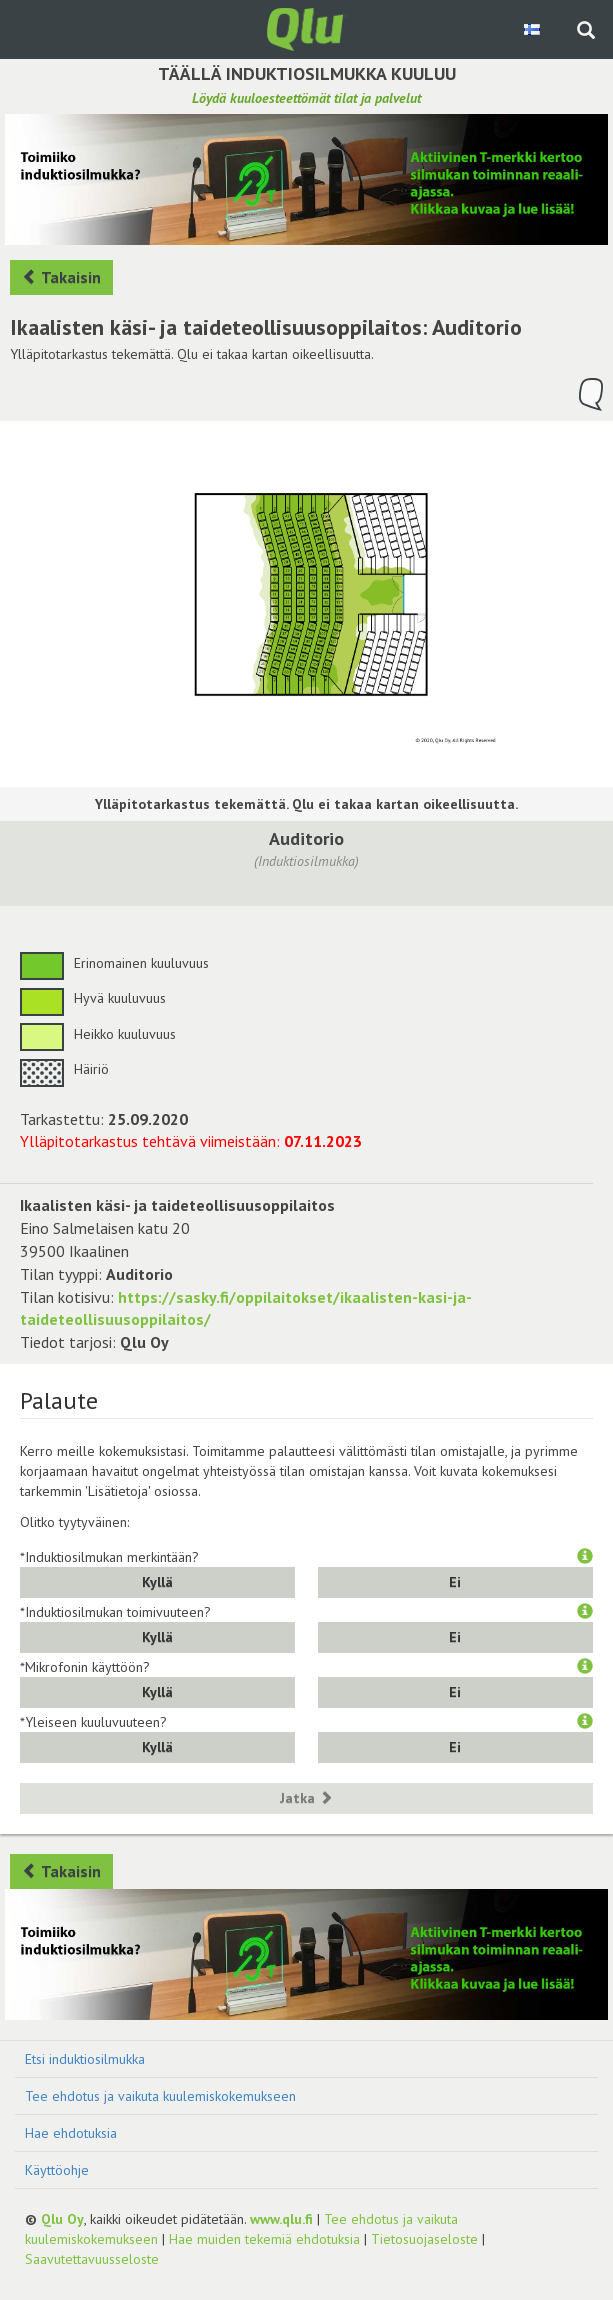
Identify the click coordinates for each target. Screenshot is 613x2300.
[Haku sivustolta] (586, 32)
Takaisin (61, 277)
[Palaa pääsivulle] (307, 28)
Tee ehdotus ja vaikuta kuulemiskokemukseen (160, 2096)
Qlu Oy (62, 2219)
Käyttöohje (57, 2170)
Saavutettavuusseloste (92, 2259)
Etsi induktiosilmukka (85, 2059)
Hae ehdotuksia (71, 2133)
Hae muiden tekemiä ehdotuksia (264, 2239)
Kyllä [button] (157, 1582)
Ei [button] (455, 1582)
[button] (585, 1557)
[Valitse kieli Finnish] (533, 29)
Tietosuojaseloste (424, 2239)
